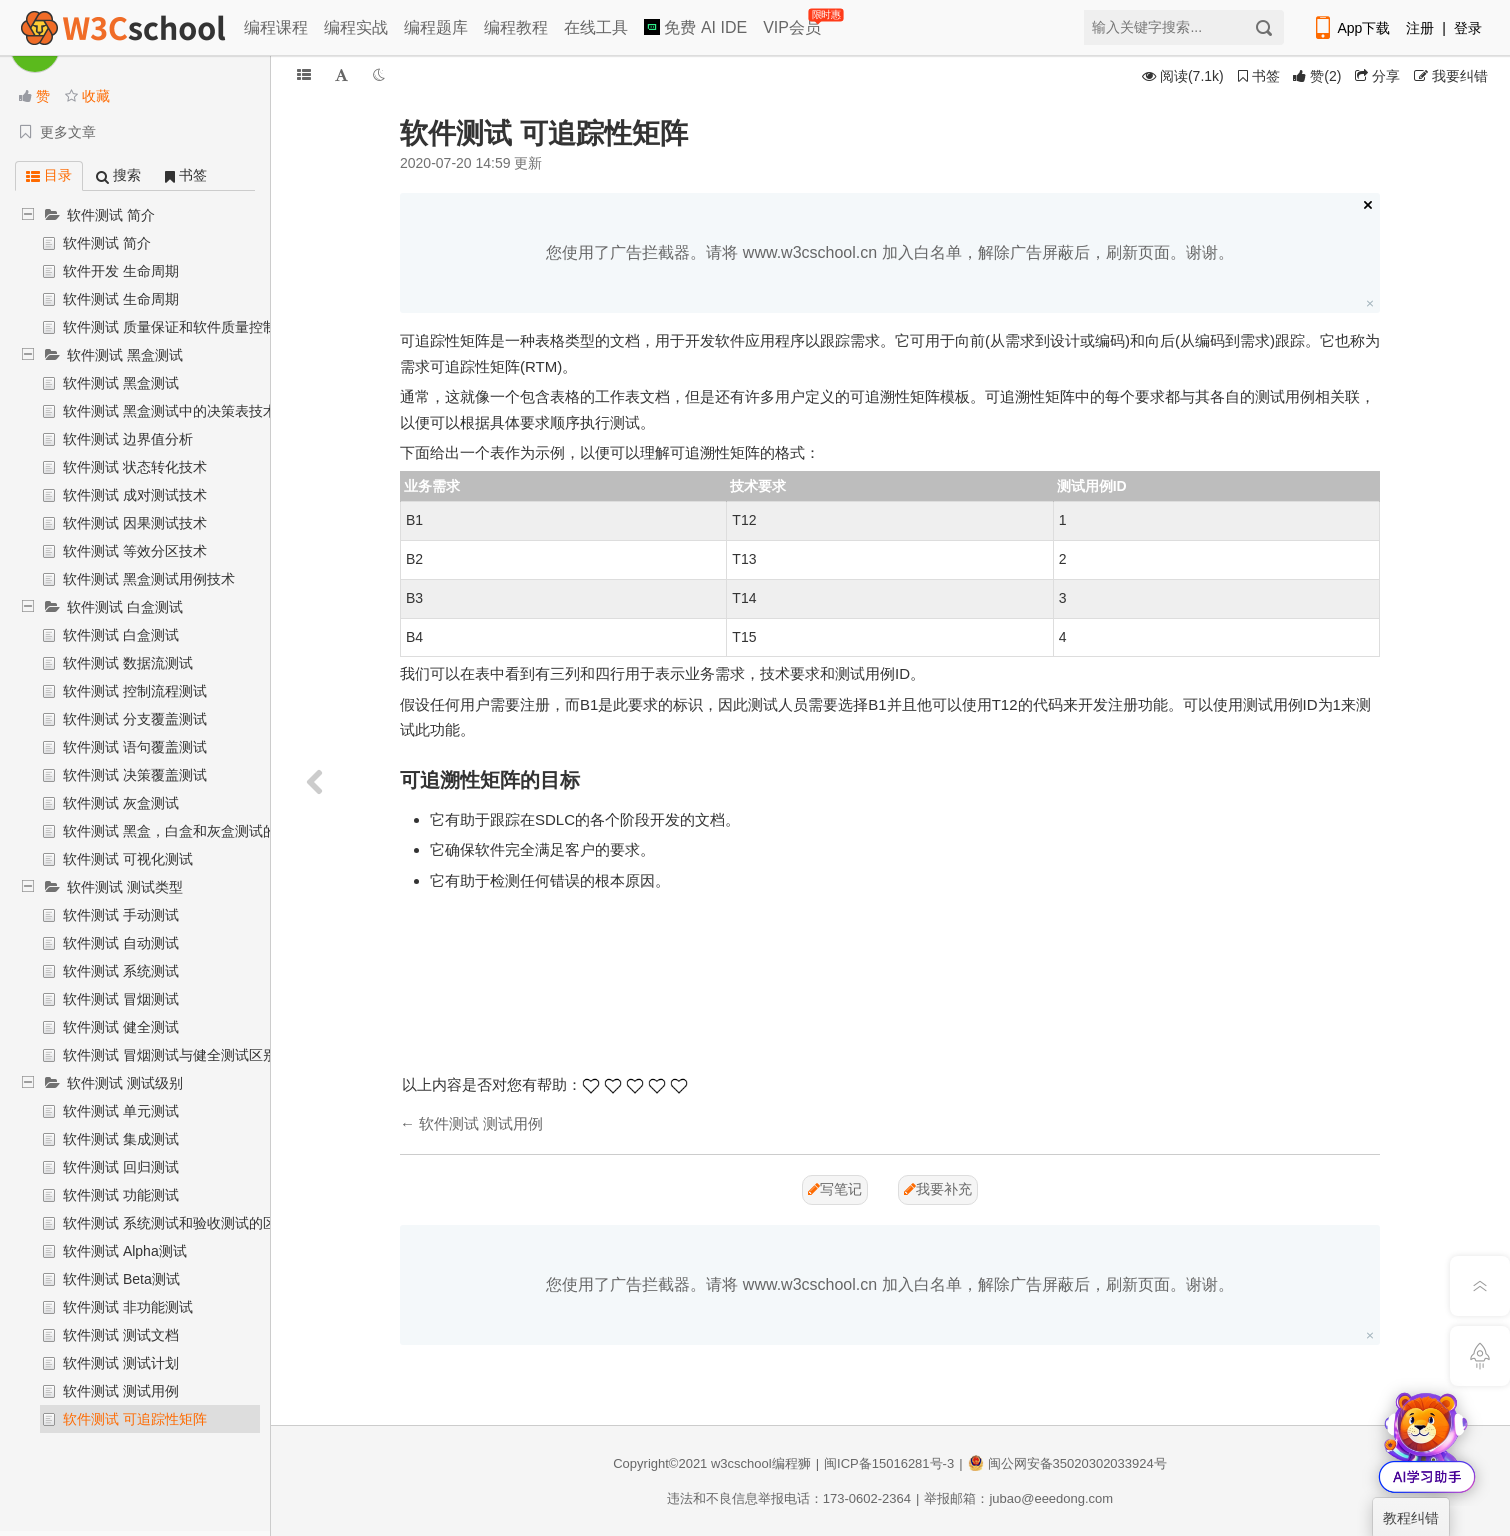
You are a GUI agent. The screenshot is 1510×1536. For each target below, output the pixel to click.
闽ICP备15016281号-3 (889, 1463)
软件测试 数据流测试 (128, 663)
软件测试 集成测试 (121, 1139)
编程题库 (436, 27)
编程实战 (356, 27)
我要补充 (938, 1189)
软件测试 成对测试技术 (135, 495)
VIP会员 (793, 23)
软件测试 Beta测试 (121, 1279)
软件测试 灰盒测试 (121, 803)
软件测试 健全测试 (121, 1027)
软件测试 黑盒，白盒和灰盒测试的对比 (184, 831)
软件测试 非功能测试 (128, 1307)
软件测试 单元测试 (121, 1111)
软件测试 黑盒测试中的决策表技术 (170, 411)
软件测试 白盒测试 (125, 607)
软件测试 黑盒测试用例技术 (149, 579)
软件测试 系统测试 (121, 971)
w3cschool (741, 1463)
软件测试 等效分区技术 (135, 551)
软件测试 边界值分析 (128, 439)
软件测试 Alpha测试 (125, 1251)
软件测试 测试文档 (121, 1335)
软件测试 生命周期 (121, 299)
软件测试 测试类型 (125, 887)
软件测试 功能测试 (121, 1195)
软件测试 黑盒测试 (125, 355)
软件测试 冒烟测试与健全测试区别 (170, 1055)
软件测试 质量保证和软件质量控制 (170, 327)
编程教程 (516, 27)
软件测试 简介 (111, 215)
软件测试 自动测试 (121, 943)
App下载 (1351, 28)
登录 (1468, 28)
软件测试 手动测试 (121, 915)
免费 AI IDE (695, 27)
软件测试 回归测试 (121, 1167)
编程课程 (276, 27)
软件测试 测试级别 (125, 1083)
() (1317, 76)
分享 (1377, 76)
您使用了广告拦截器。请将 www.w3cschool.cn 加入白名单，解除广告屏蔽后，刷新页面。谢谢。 (889, 252)
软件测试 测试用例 (121, 1391)
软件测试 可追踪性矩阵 (135, 1419)
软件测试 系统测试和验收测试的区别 (177, 1223)
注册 (1420, 28)
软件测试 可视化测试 (128, 859)
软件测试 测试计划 (121, 1363)
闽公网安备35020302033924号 (1067, 1463)
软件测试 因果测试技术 (135, 523)
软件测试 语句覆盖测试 (135, 747)
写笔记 (835, 1189)
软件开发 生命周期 (121, 271)
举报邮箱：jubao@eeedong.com (1018, 1498)
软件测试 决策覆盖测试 (135, 775)
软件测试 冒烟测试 (121, 999)
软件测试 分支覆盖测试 (135, 719)
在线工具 (596, 27)
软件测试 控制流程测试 (135, 691)
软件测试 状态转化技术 (135, 467)
